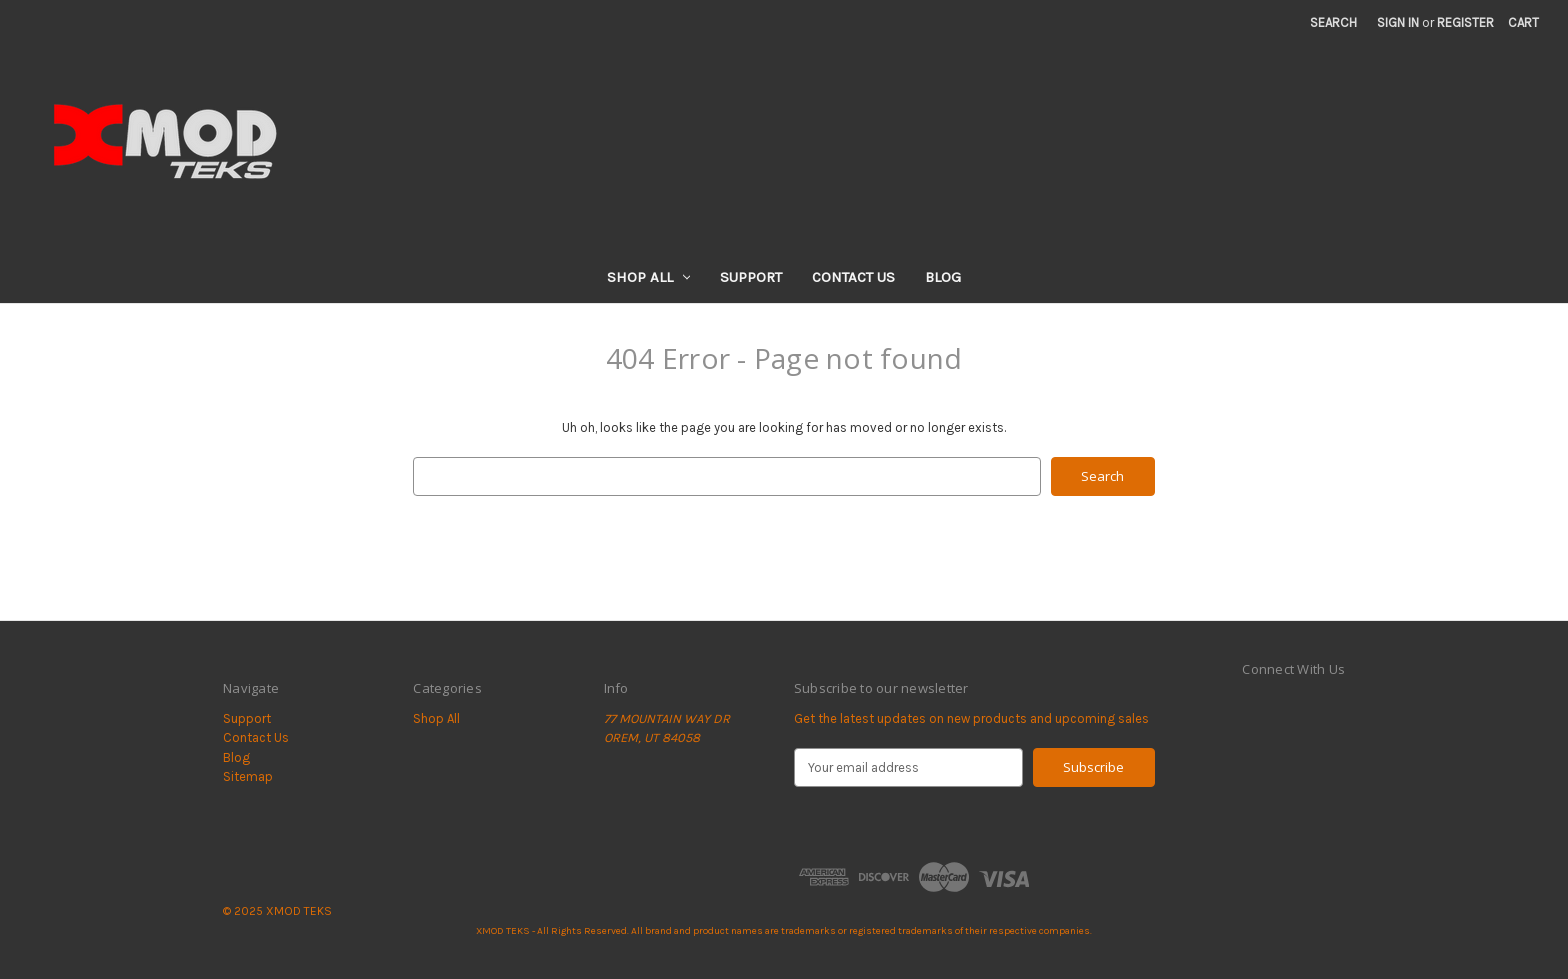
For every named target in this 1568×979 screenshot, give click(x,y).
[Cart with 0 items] (1523, 23)
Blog (943, 277)
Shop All (649, 277)
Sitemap (248, 776)
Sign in (1398, 22)
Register (1465, 22)
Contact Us (853, 277)
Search (1333, 22)
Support (751, 277)
